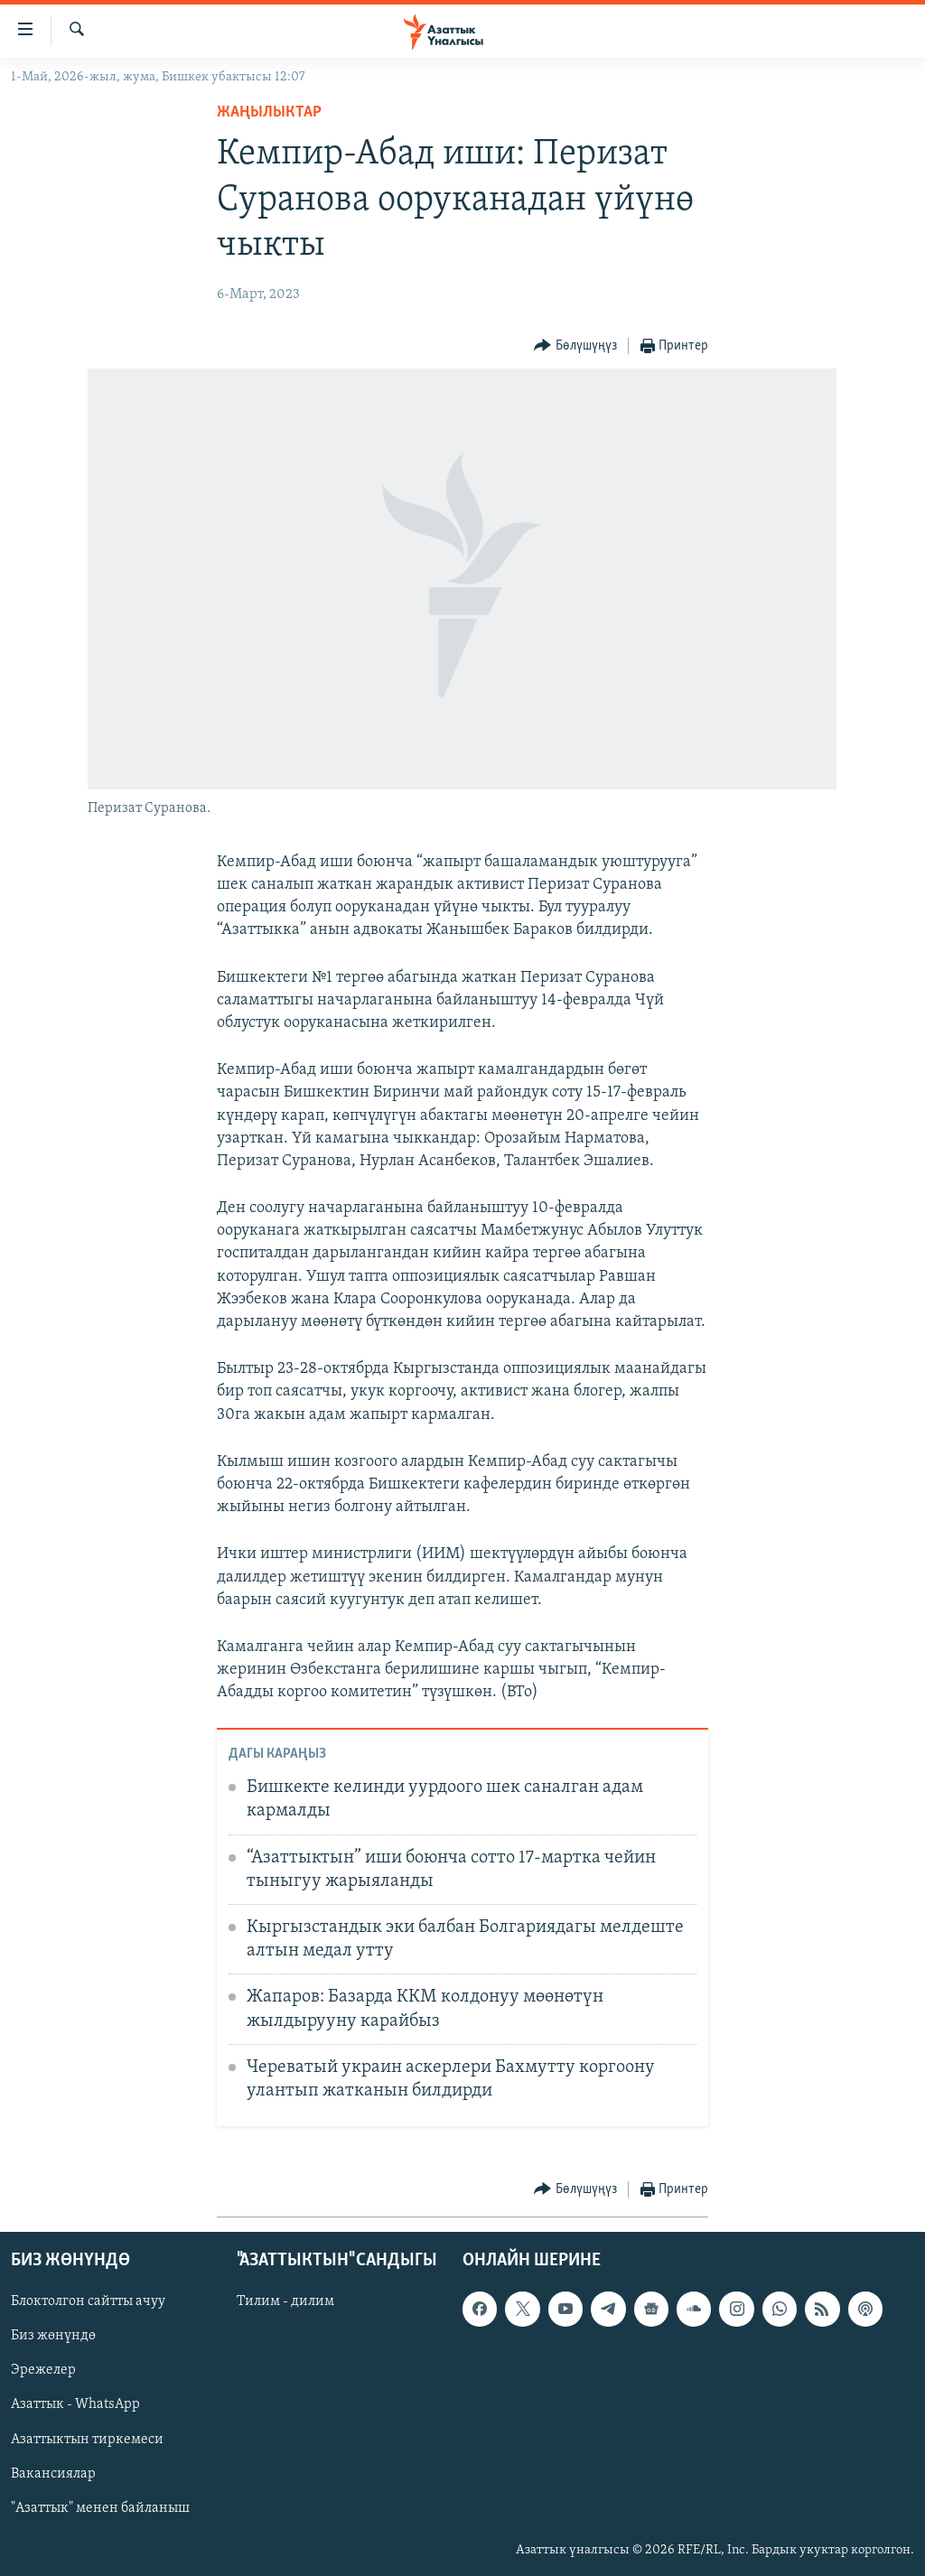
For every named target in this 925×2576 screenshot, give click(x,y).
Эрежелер (43, 2370)
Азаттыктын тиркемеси (87, 2438)
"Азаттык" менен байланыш (100, 2508)
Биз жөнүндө (53, 2336)
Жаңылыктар (269, 112)
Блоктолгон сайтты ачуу (88, 2301)
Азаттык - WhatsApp (75, 2404)
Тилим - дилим (285, 2301)
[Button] (575, 346)
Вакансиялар (53, 2473)
